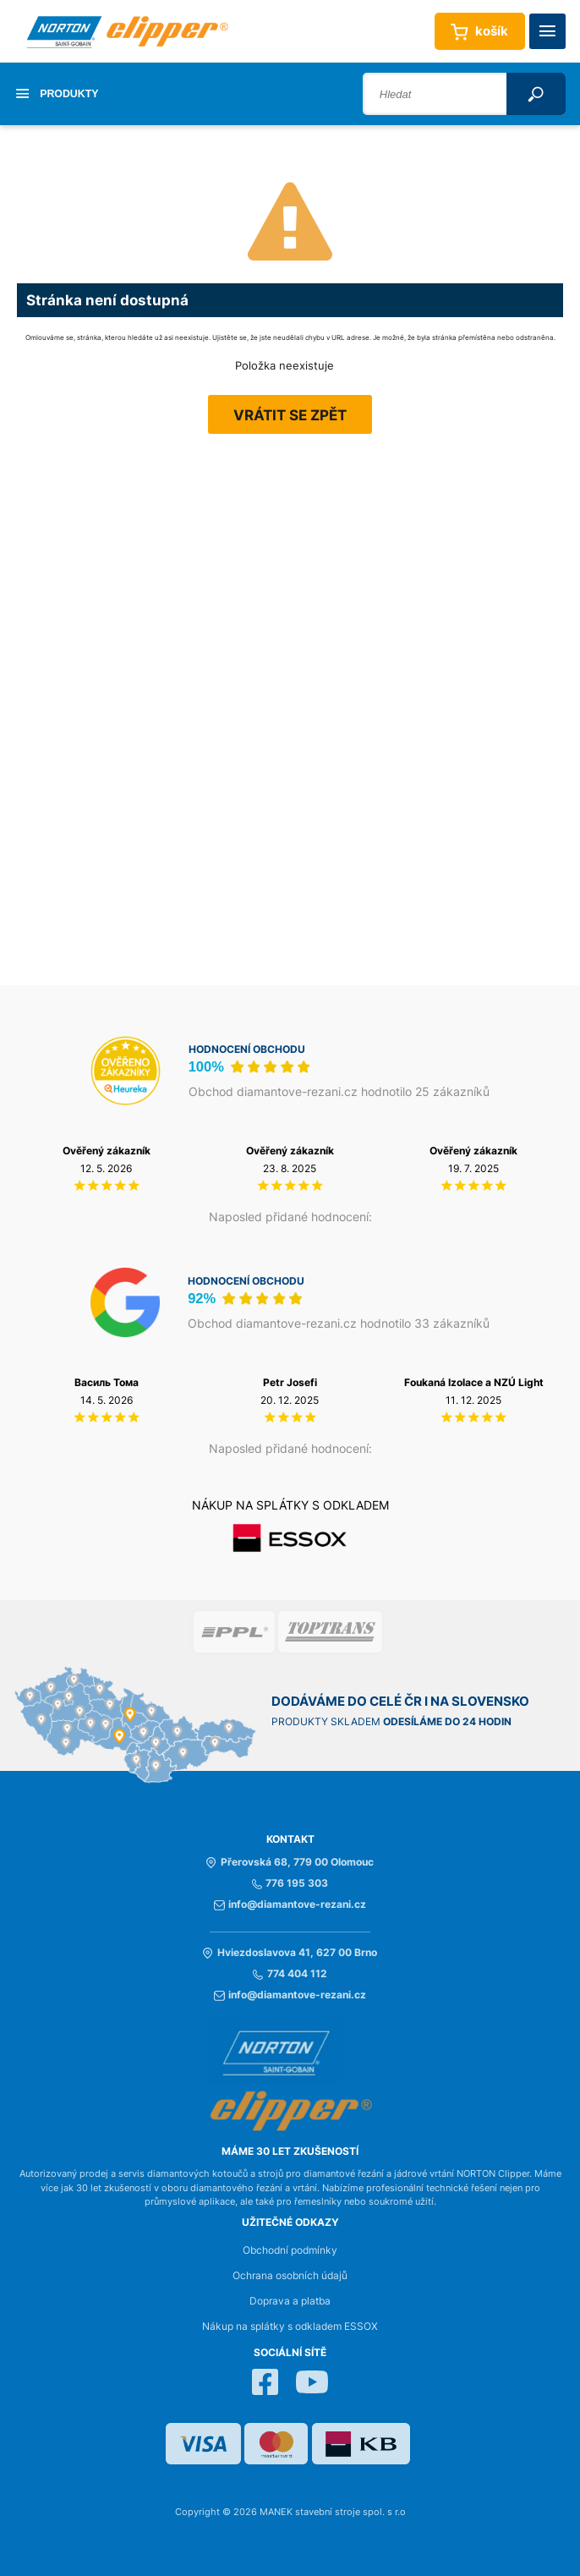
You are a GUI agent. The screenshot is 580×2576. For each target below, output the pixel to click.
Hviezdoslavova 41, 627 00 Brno (289, 1953)
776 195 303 (290, 1883)
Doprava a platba (290, 2301)
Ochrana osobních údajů (290, 2276)
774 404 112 (289, 1974)
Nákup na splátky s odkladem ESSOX (290, 2326)
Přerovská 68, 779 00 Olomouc (289, 1862)
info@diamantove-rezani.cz (290, 1904)
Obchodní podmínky (290, 2250)
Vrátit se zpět (290, 415)
